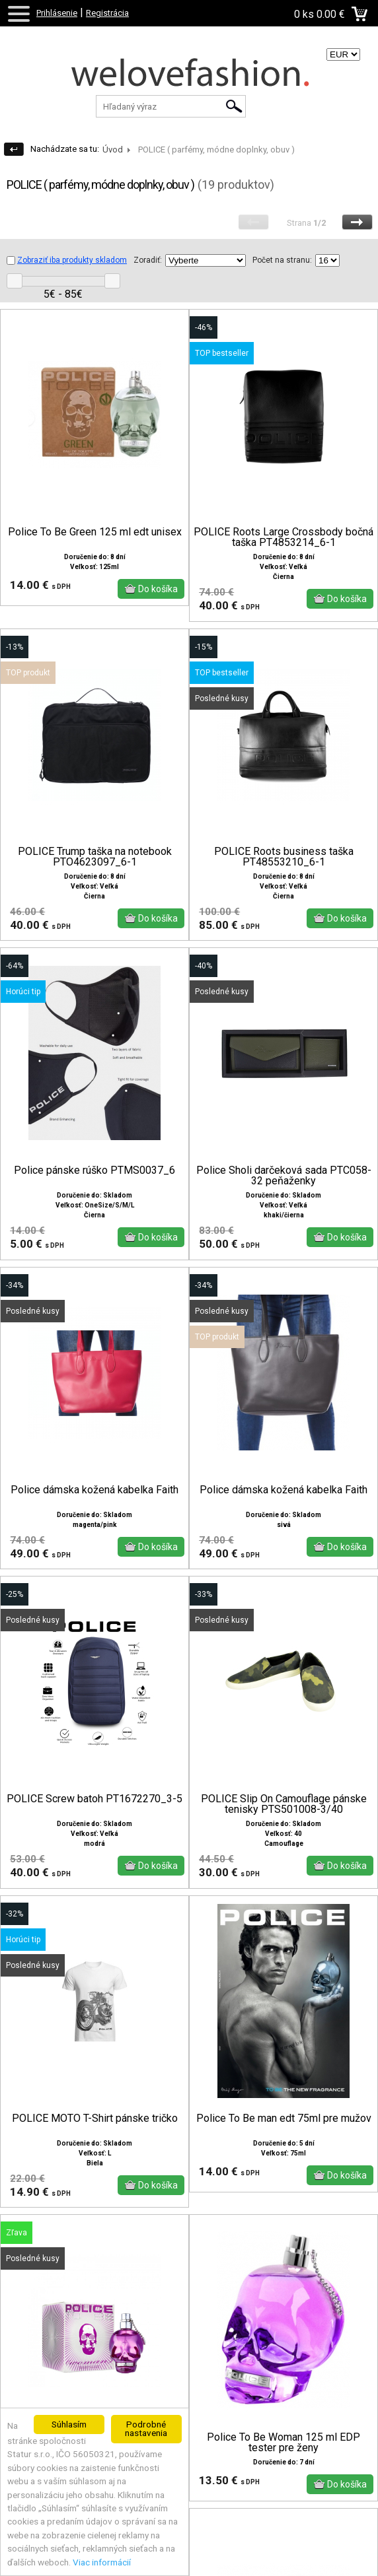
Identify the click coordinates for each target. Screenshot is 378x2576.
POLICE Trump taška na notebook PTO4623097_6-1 (95, 856)
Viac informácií (102, 2562)
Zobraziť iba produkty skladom (67, 260)
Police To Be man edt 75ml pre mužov (283, 2118)
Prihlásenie (56, 13)
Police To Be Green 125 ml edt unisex (95, 532)
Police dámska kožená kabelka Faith (94, 1490)
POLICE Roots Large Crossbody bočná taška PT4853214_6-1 (283, 537)
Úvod (112, 149)
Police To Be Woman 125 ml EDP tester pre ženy (283, 2442)
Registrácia (107, 13)
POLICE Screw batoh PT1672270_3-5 (94, 1799)
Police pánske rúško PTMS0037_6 (94, 1170)
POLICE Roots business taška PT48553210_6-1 (284, 856)
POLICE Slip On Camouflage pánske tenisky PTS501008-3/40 (284, 1804)
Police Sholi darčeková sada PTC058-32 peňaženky (283, 1175)
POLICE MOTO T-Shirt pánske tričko (95, 2118)
